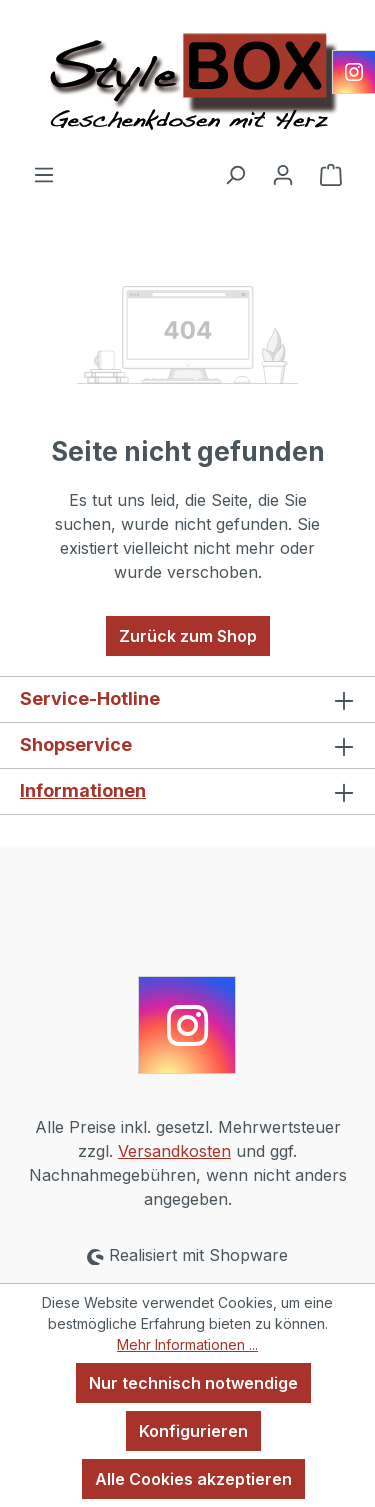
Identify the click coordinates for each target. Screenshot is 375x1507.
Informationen (83, 790)
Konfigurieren (193, 1431)
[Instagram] (354, 72)
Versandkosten (174, 1151)
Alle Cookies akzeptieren (193, 1479)
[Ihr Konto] (283, 174)
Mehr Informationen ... (187, 1344)
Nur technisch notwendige (193, 1383)
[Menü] (44, 174)
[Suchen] (235, 174)
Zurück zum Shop (188, 636)
